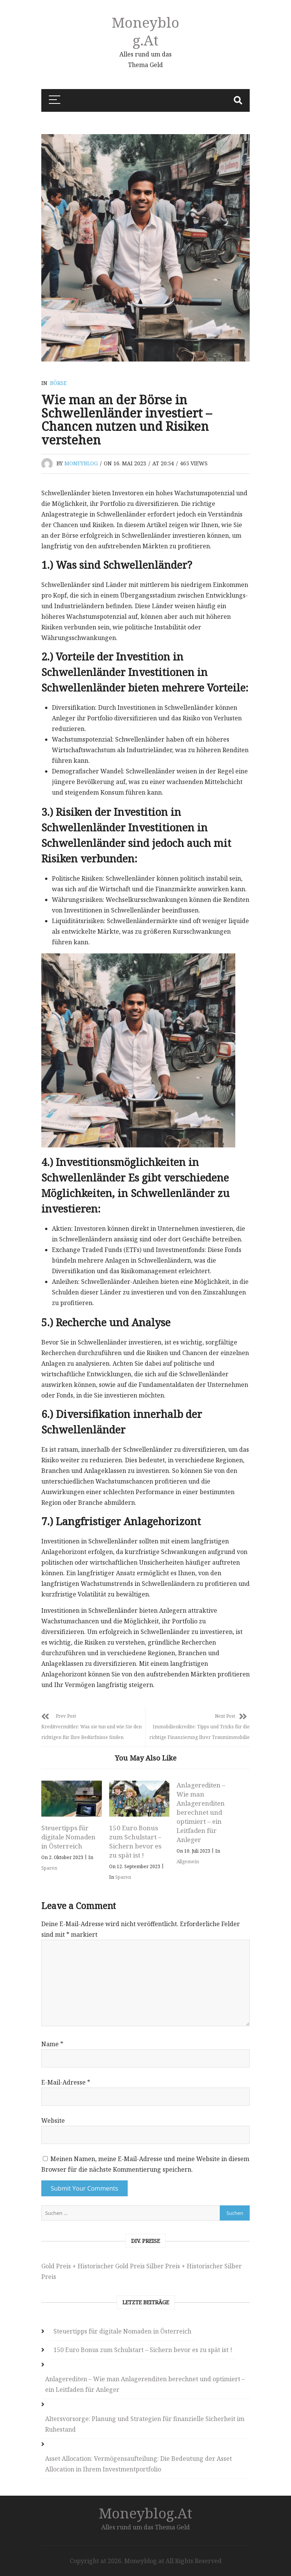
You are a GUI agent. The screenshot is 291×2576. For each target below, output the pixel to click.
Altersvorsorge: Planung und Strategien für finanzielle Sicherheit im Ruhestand (144, 2424)
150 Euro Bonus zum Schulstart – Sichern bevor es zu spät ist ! (135, 1841)
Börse (58, 383)
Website (53, 2120)
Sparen (49, 1868)
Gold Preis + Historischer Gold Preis (93, 2266)
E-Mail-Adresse (65, 2082)
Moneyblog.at (145, 31)
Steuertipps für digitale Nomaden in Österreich (68, 1836)
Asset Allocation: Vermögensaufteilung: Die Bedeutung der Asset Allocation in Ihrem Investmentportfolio (138, 2463)
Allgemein (188, 1861)
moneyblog (81, 463)
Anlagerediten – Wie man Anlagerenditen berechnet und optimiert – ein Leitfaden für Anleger (201, 1812)
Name (52, 2044)
